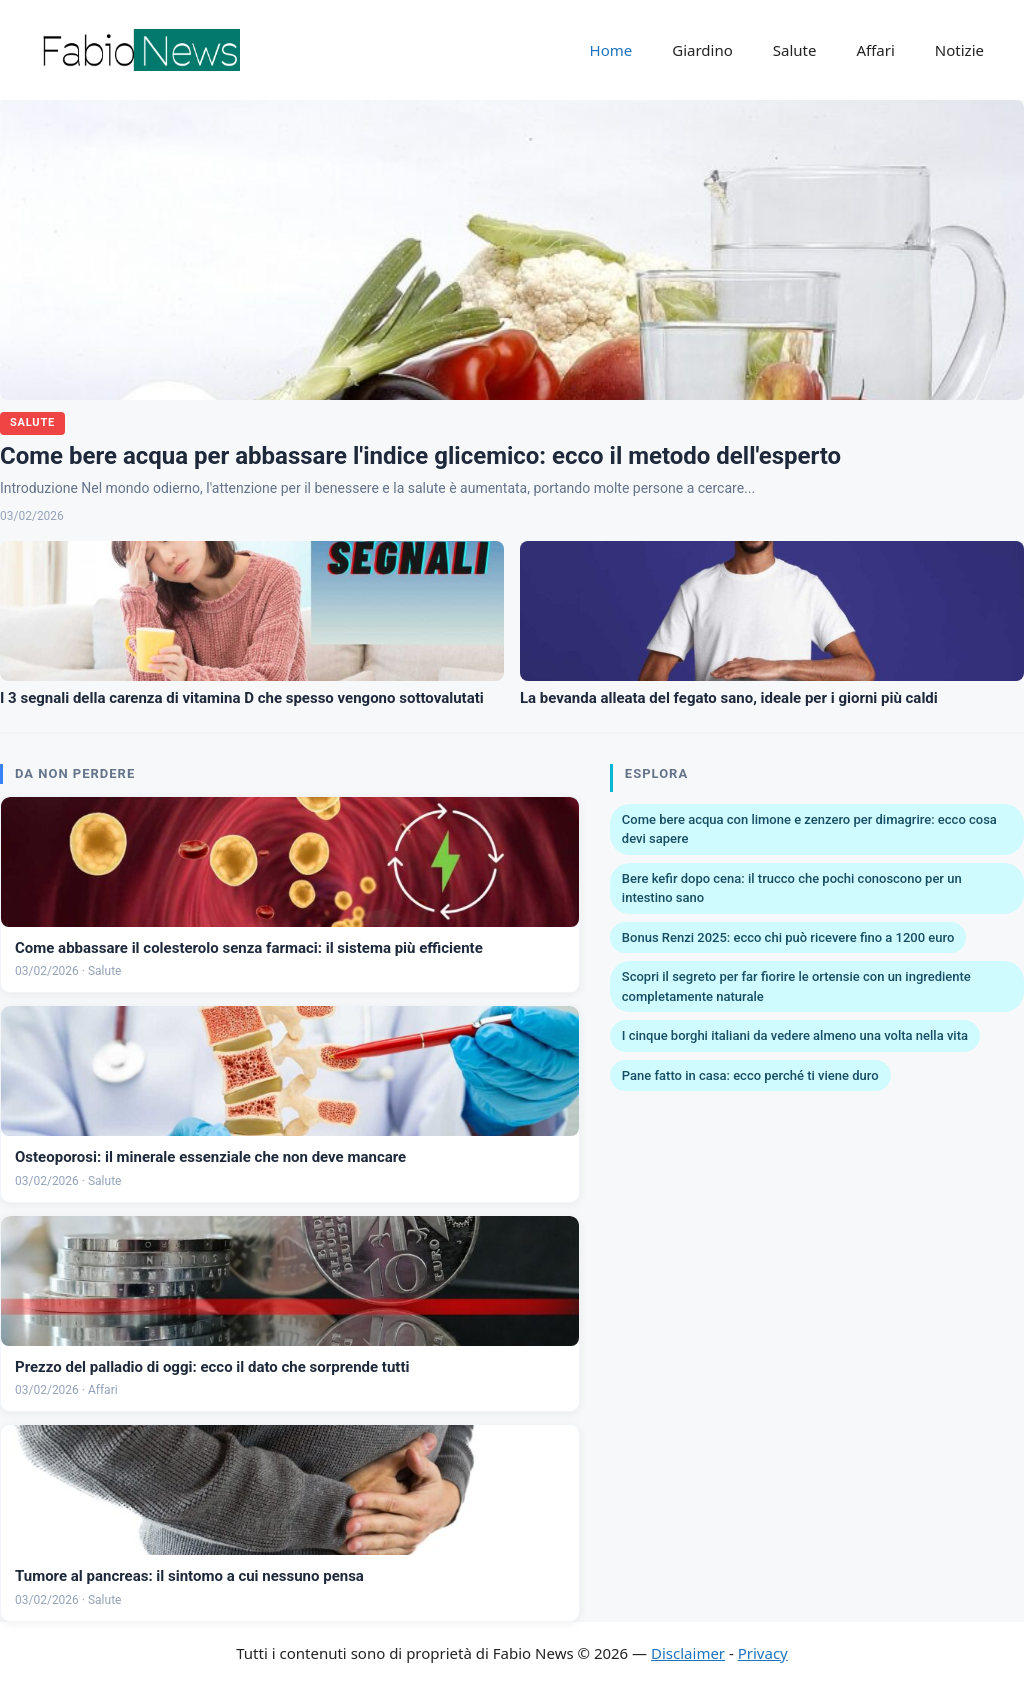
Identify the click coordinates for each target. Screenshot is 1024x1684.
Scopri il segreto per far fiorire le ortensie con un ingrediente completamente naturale (796, 986)
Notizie (959, 50)
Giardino (702, 50)
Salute (795, 50)
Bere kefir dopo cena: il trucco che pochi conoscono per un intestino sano (792, 888)
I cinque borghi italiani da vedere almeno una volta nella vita (795, 1035)
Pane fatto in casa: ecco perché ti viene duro (750, 1075)
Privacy (763, 1653)
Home (611, 50)
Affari (875, 50)
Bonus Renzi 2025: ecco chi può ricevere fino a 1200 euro (788, 937)
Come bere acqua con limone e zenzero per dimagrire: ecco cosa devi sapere (809, 829)
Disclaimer (688, 1653)
